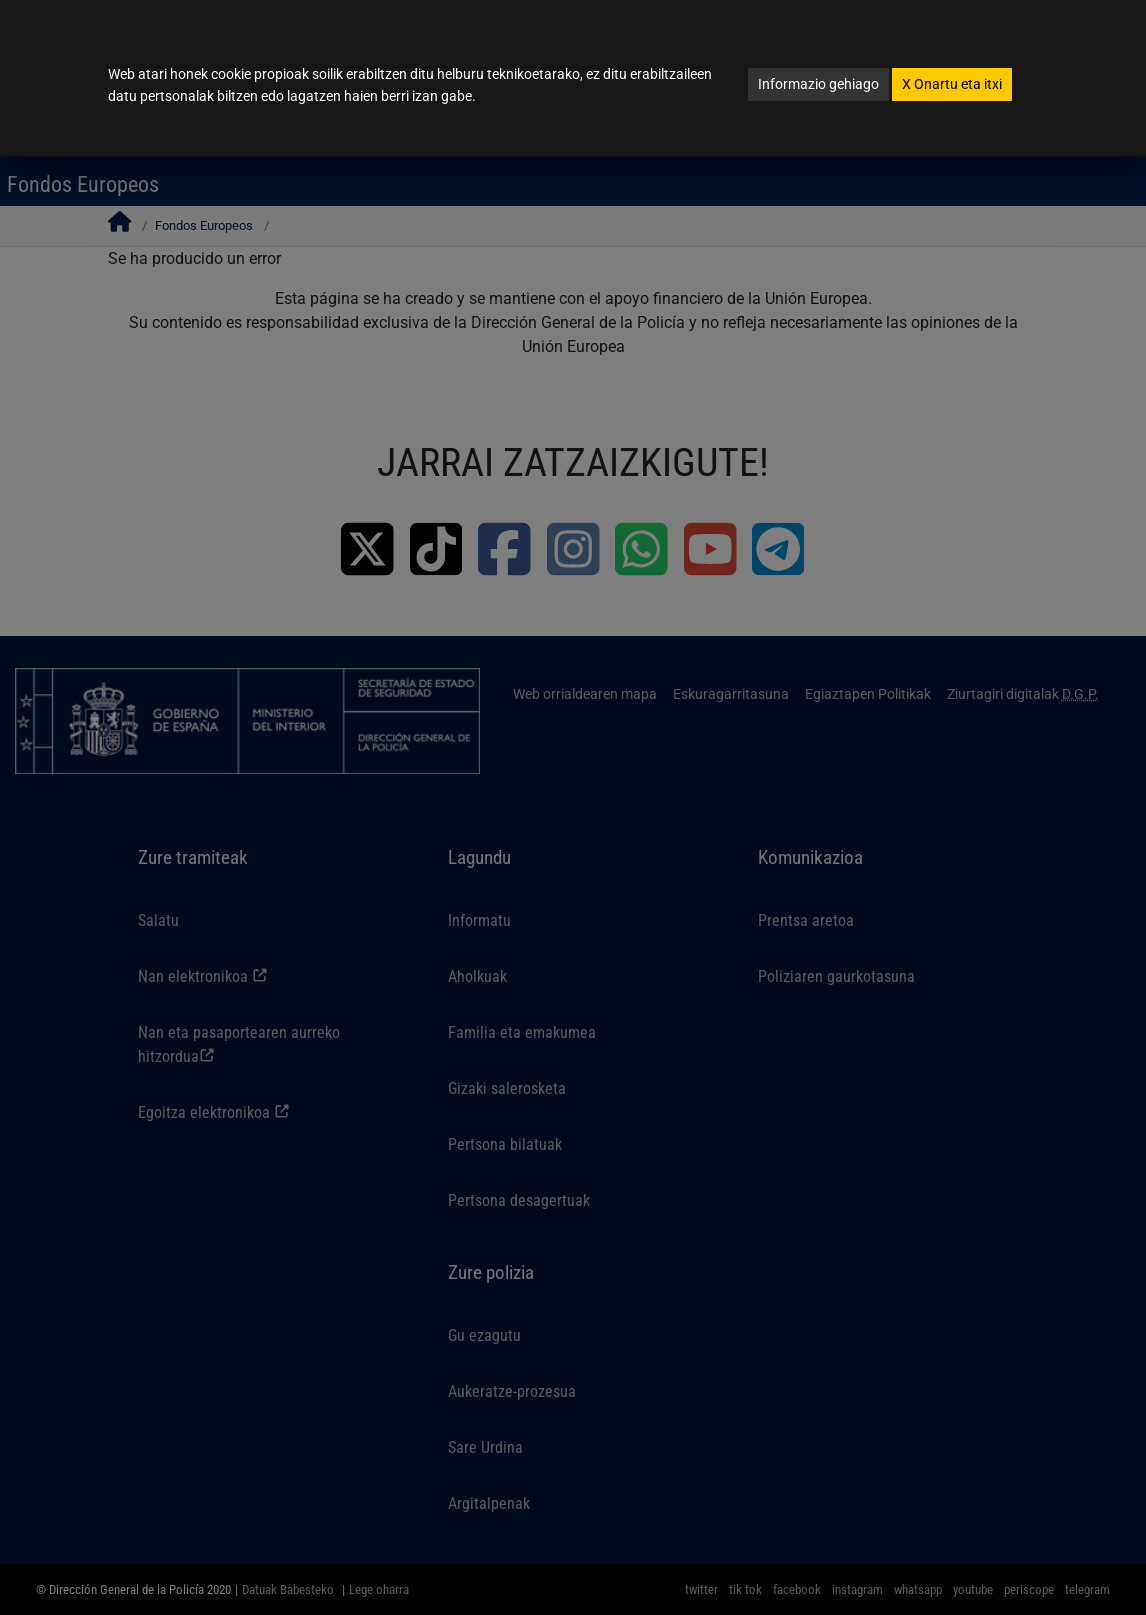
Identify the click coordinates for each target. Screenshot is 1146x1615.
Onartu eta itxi (952, 84)
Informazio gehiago (818, 84)
